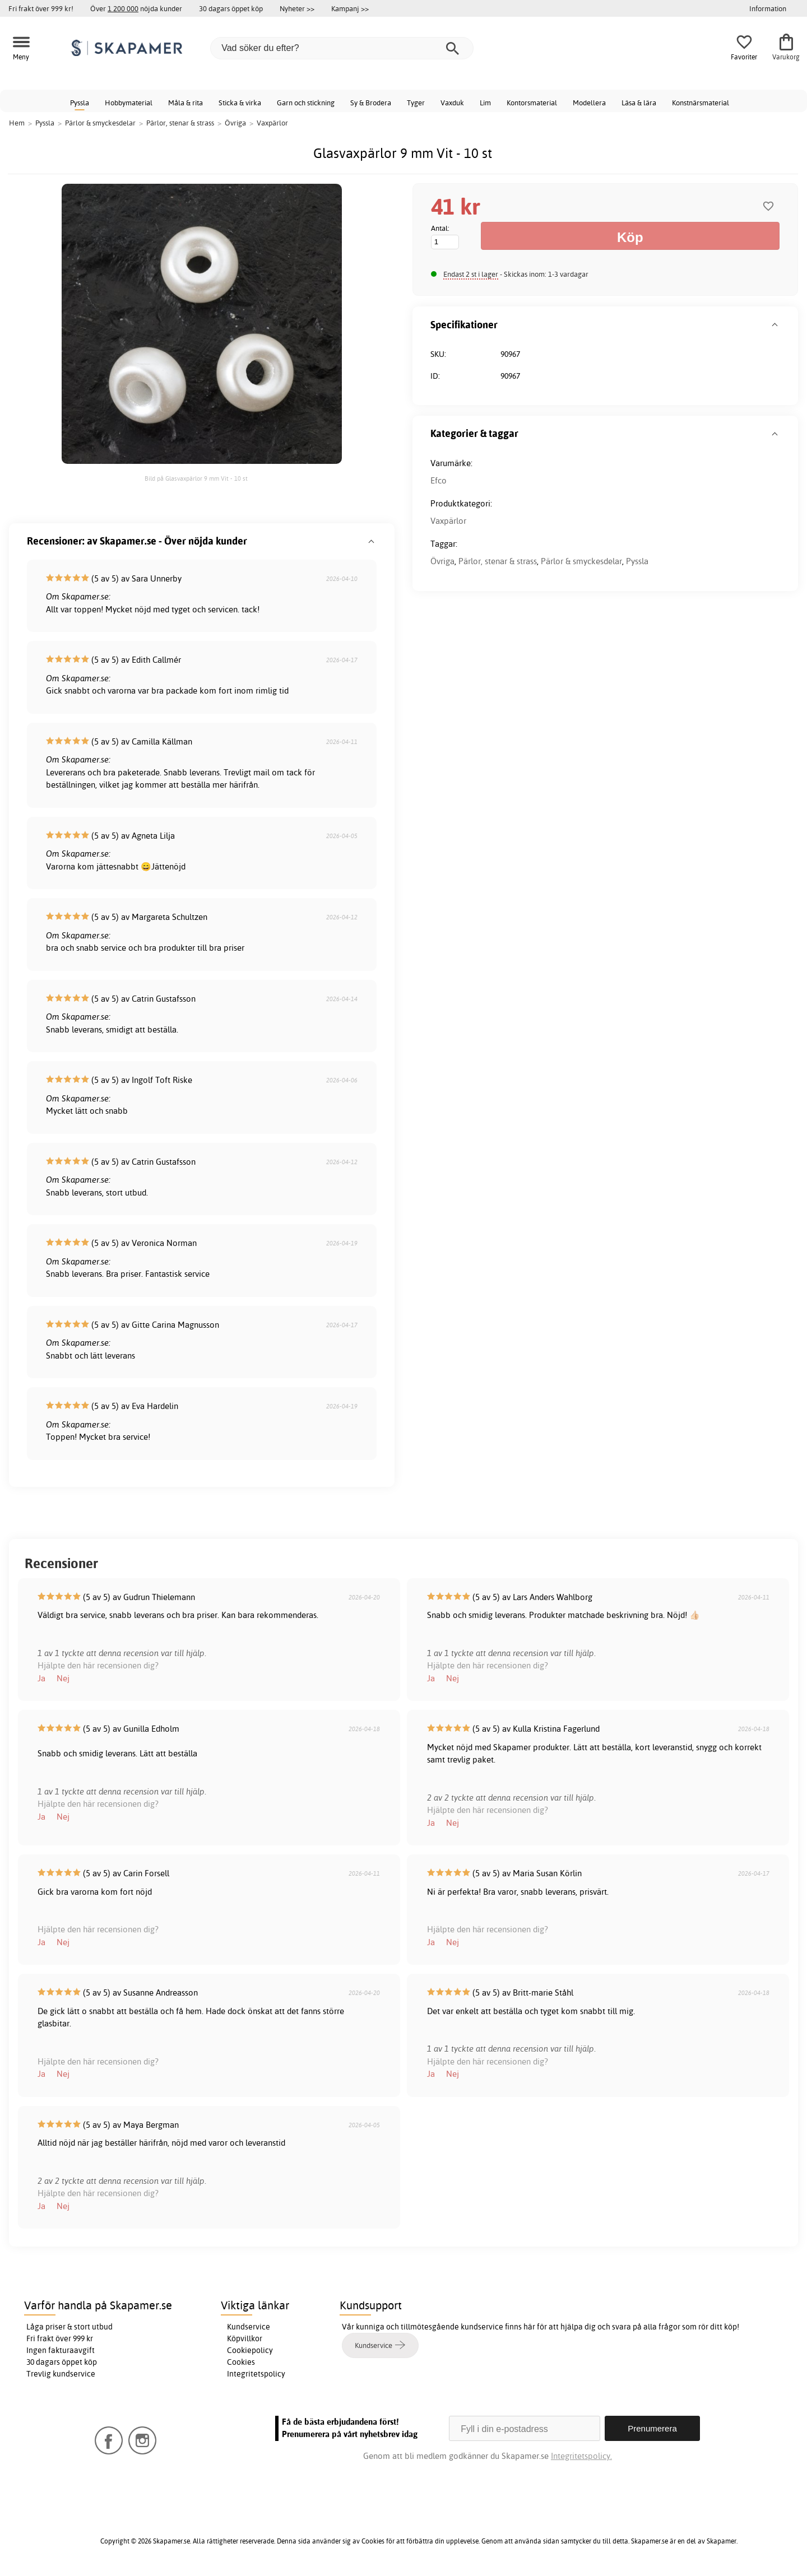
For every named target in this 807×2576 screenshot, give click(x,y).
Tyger (416, 102)
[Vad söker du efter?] (342, 48)
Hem (17, 122)
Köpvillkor (244, 2338)
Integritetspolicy (256, 2374)
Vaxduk (452, 102)
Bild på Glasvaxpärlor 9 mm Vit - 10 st (196, 478)
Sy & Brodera (370, 102)
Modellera (589, 102)
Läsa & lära (639, 102)
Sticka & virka (240, 102)
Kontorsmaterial (532, 102)
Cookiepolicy (250, 2350)
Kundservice (248, 2327)
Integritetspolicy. (581, 2456)
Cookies (241, 2362)
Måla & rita (185, 102)
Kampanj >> (350, 8)
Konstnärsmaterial (700, 102)
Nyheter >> (297, 8)
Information (767, 8)
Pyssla (79, 102)
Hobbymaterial (128, 102)
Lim (485, 102)
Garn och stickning (306, 102)
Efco (438, 480)
